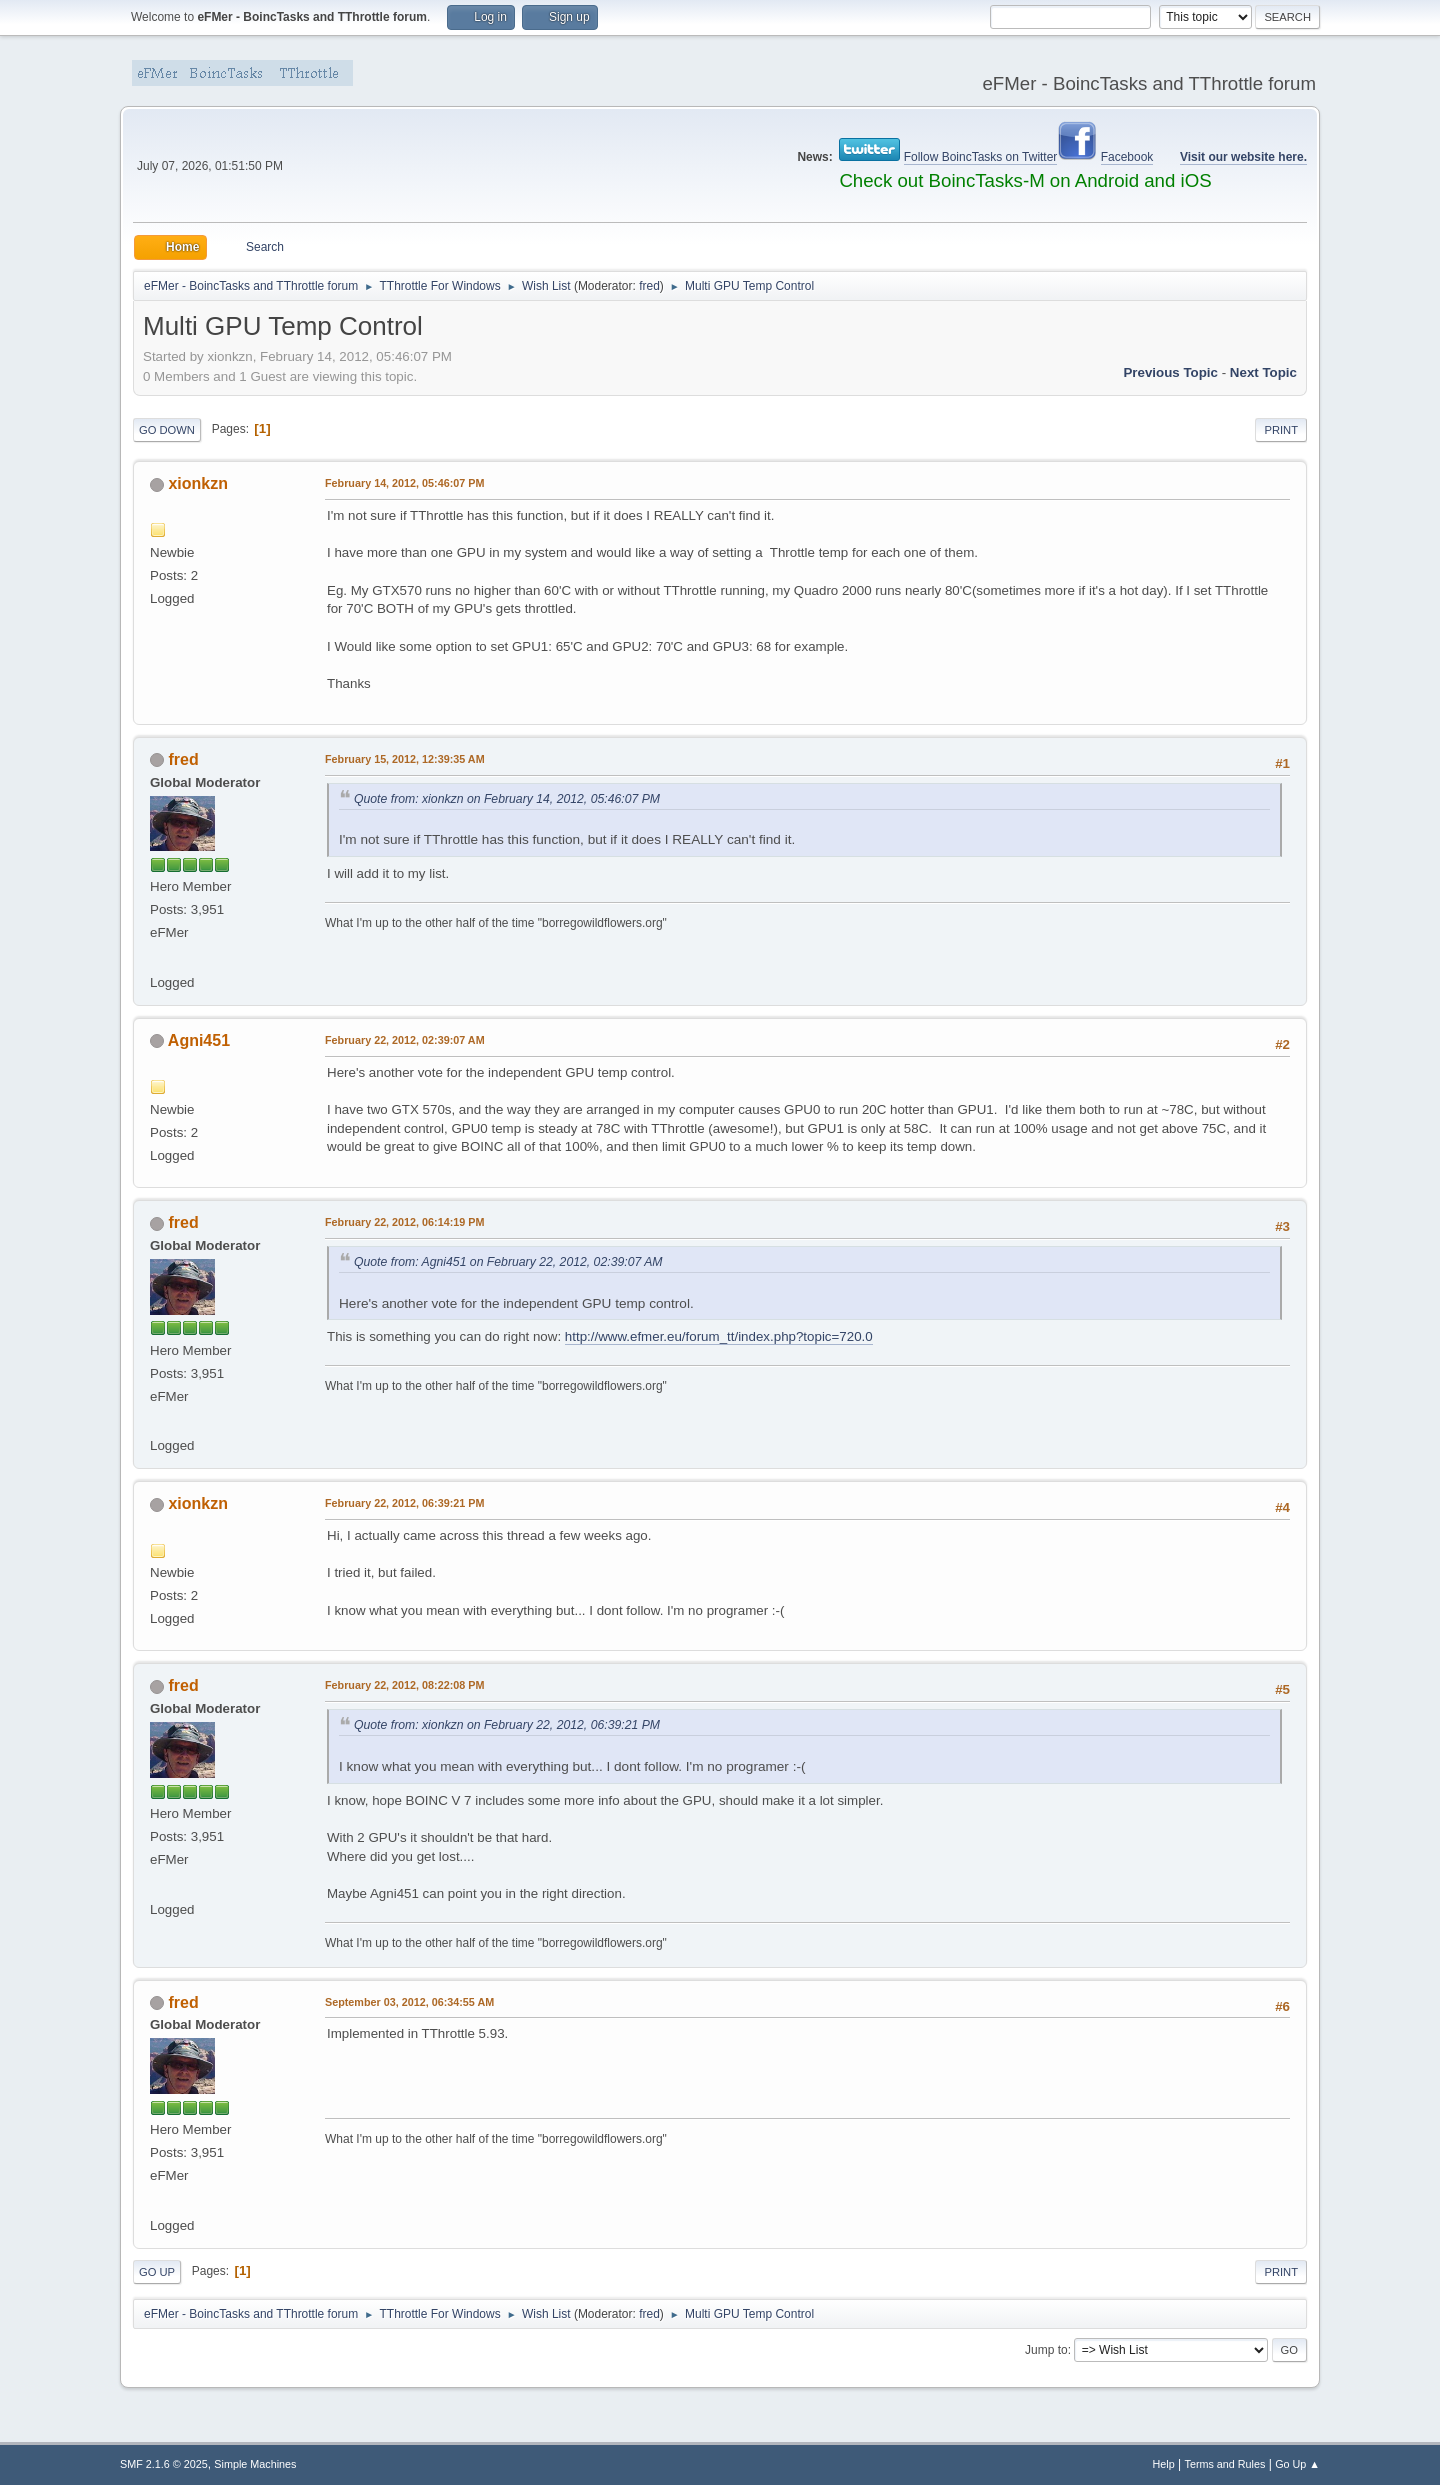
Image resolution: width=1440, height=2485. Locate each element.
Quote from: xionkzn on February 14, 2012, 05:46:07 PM (507, 799)
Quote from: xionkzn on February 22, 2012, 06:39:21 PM (507, 1725)
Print (1281, 430)
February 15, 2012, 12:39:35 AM (405, 759)
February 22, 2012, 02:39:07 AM (405, 1040)
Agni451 (199, 1040)
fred (649, 286)
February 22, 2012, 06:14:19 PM (404, 1222)
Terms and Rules (1225, 2464)
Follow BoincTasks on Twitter (981, 157)
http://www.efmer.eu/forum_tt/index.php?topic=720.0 (719, 1336)
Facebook (1127, 157)
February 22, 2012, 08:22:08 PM (404, 1685)
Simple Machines (255, 2464)
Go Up (157, 2272)
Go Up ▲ (1297, 2464)
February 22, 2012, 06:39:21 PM (404, 1503)
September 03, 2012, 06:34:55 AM (409, 2002)
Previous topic (1170, 372)
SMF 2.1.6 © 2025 (164, 2464)
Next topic (1263, 372)
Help (1164, 2464)
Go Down (167, 430)
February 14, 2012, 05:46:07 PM (404, 483)
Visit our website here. (1243, 157)
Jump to (1046, 2350)
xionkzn (198, 483)
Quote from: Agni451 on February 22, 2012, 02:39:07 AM (508, 1262)
